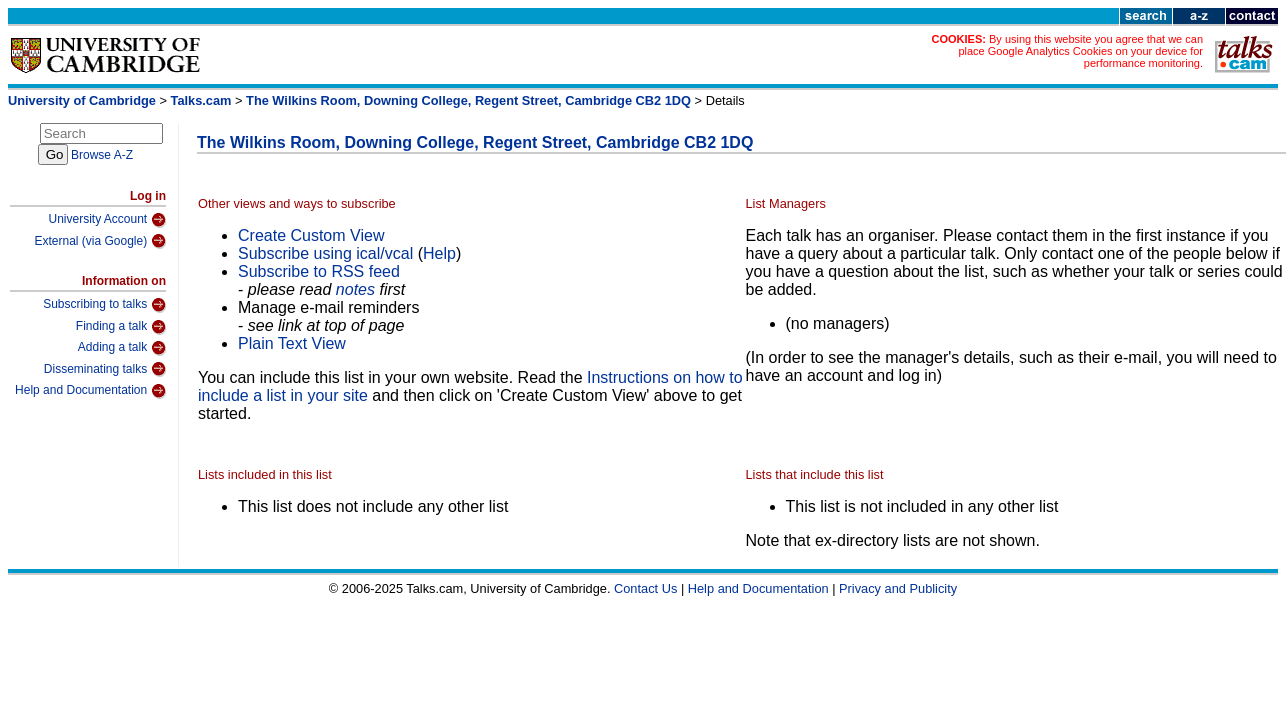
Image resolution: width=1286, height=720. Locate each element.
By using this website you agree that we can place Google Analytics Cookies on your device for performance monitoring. (1080, 51)
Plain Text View (292, 343)
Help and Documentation (90, 391)
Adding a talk (122, 348)
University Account (107, 220)
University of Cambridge (82, 100)
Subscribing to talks (104, 305)
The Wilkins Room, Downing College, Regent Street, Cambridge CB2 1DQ (468, 100)
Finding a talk (121, 327)
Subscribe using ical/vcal (325, 253)
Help (439, 253)
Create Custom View (311, 235)
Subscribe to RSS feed (319, 271)
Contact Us (645, 588)
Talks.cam (201, 100)
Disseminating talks (105, 369)
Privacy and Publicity (898, 588)
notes (355, 289)
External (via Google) (100, 241)
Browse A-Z (102, 155)
